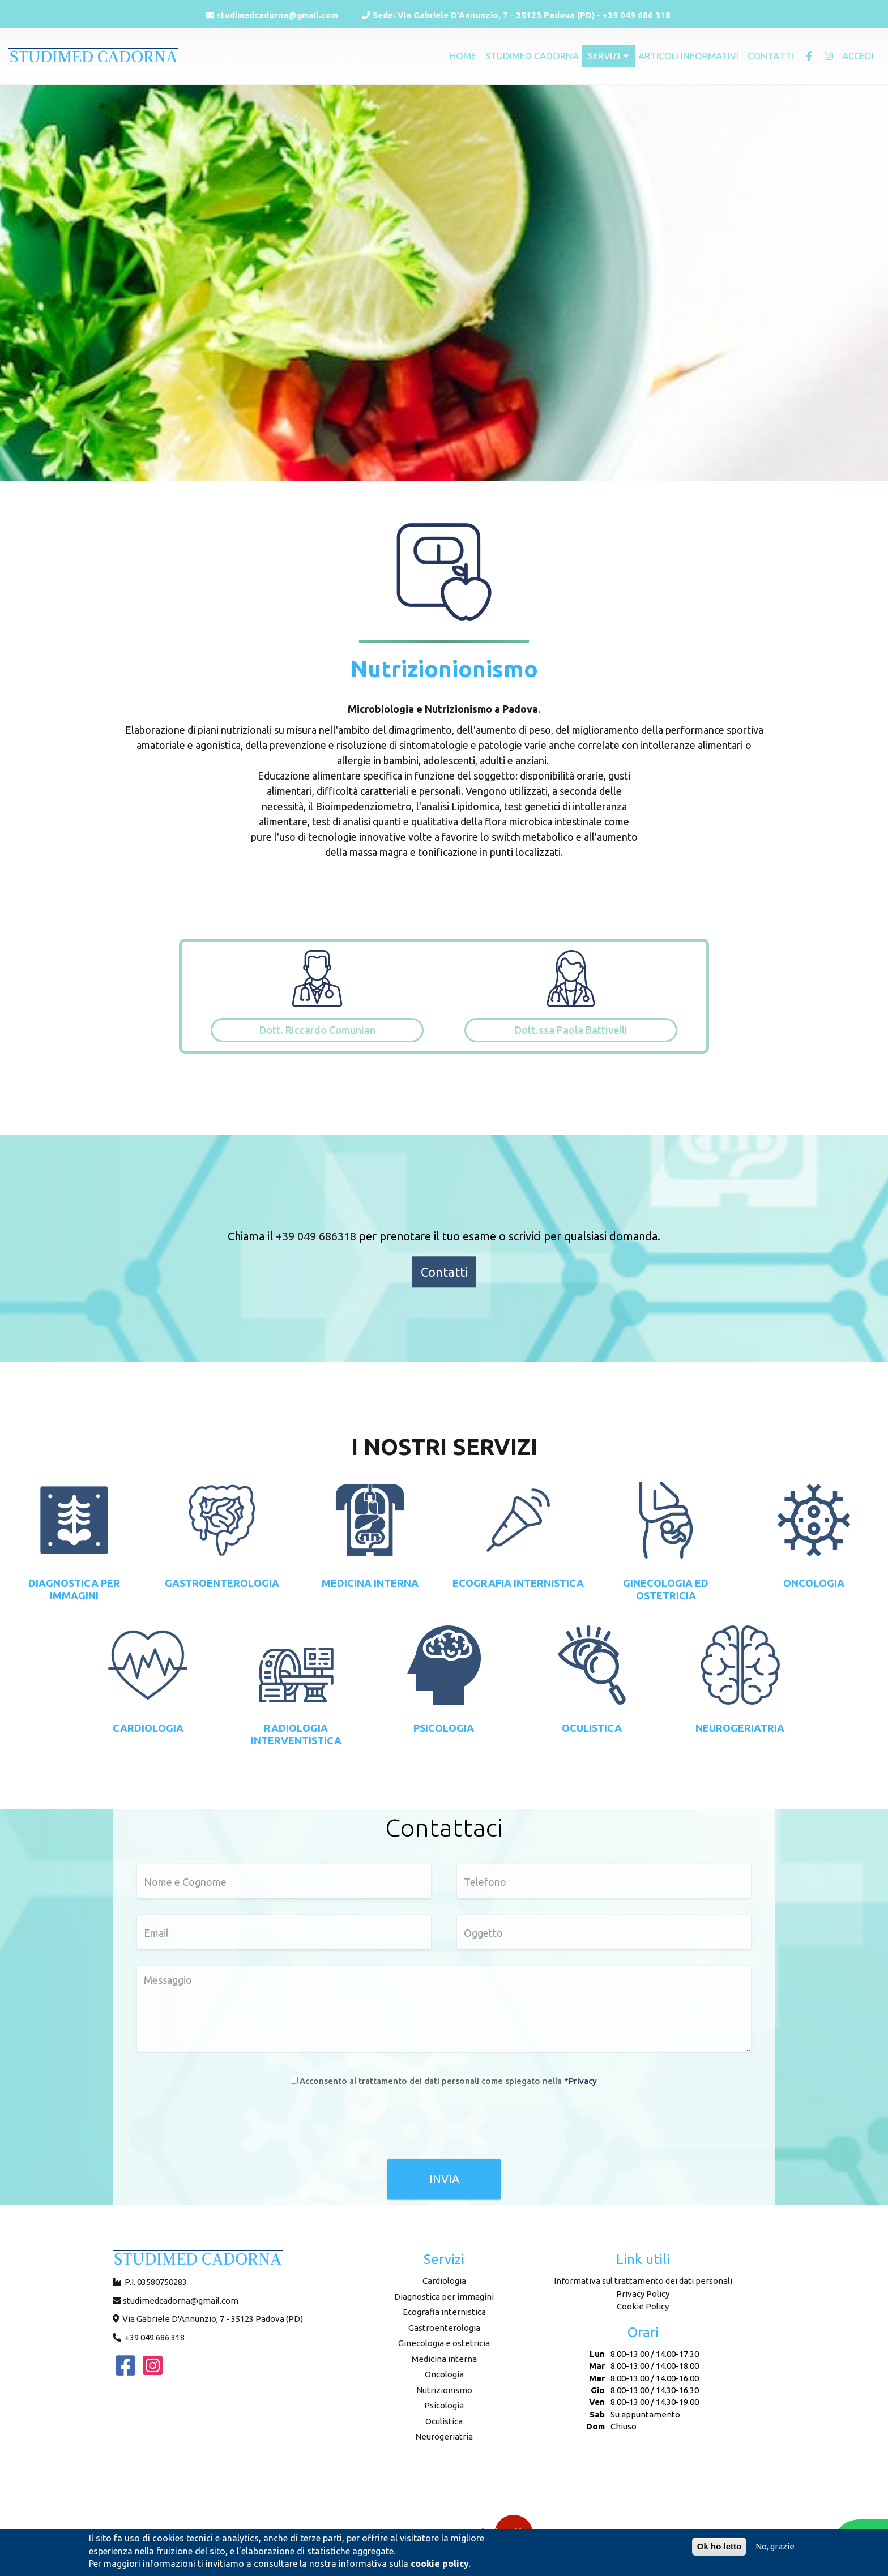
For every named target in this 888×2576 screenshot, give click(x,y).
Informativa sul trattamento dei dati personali (643, 2281)
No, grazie (775, 2546)
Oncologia (444, 2374)
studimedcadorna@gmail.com (272, 15)
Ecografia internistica (444, 2312)
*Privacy (580, 2080)
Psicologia (444, 2405)
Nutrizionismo (444, 2390)
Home (463, 55)
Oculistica (444, 2421)
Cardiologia (444, 2281)
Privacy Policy (642, 2294)
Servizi (608, 55)
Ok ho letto (719, 2546)
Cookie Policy (643, 2306)
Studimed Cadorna (532, 55)
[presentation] (444, 2126)
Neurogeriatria (444, 2436)
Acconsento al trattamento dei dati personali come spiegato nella (448, 2080)
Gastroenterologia (444, 2328)
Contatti (770, 55)
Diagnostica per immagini (444, 2296)
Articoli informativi (688, 55)
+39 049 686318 (316, 1236)
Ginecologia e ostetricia (444, 2343)
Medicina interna (444, 2359)
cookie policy (440, 2563)
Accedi (858, 55)
